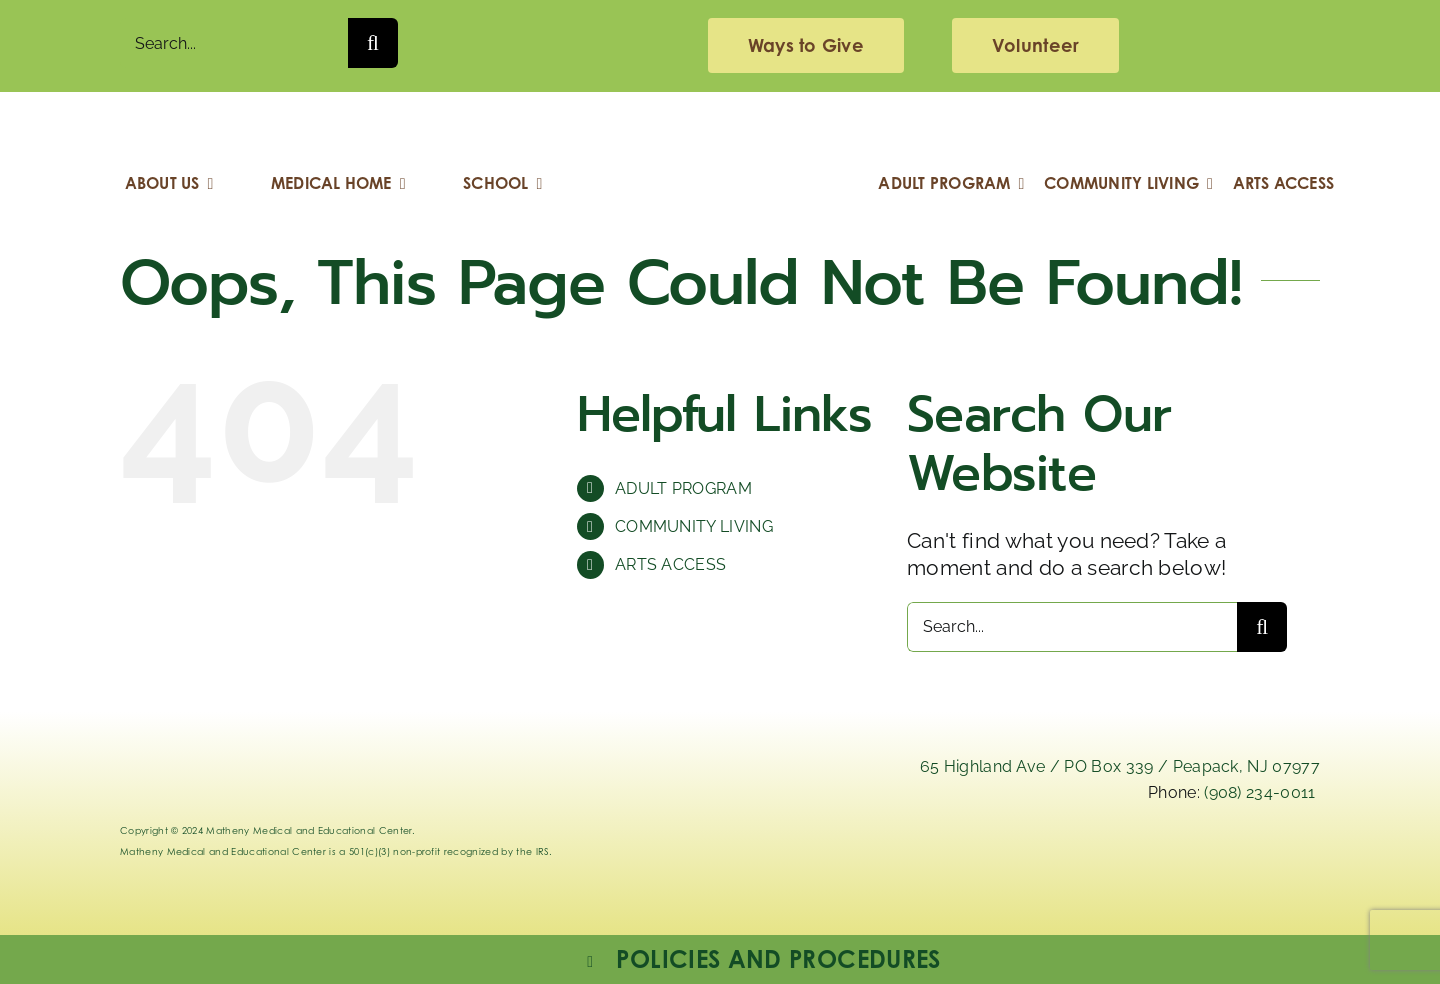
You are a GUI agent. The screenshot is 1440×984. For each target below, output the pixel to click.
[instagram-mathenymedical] (1097, 870)
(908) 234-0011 (1259, 792)
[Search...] (234, 43)
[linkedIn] (899, 855)
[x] (994, 855)
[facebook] (1183, 855)
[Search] (373, 43)
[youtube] (1278, 855)
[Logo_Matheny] (720, 122)
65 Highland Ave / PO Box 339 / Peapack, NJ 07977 (1120, 766)
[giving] (806, 45)
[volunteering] (1035, 45)
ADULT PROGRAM (683, 488)
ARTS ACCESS (671, 564)
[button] (762, 959)
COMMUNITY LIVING (694, 526)
